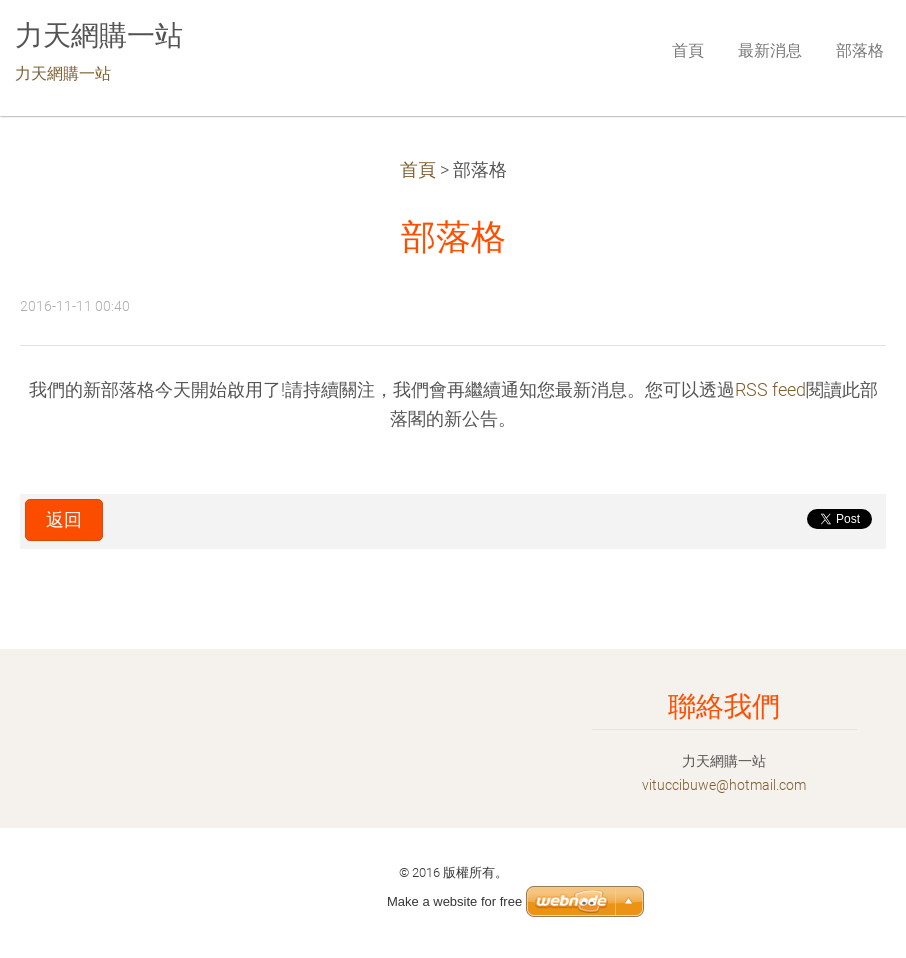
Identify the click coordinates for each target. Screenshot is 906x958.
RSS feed (770, 390)
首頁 (418, 170)
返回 (64, 520)
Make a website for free (454, 901)
